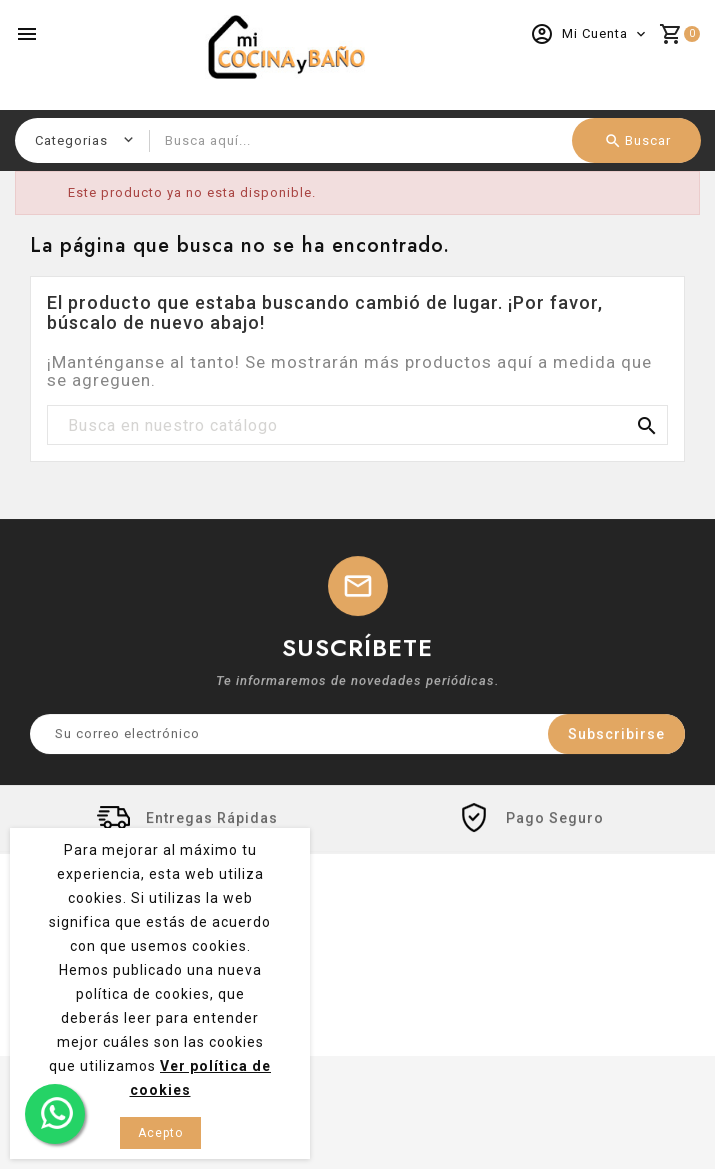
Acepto (160, 1133)
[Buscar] (357, 426)
